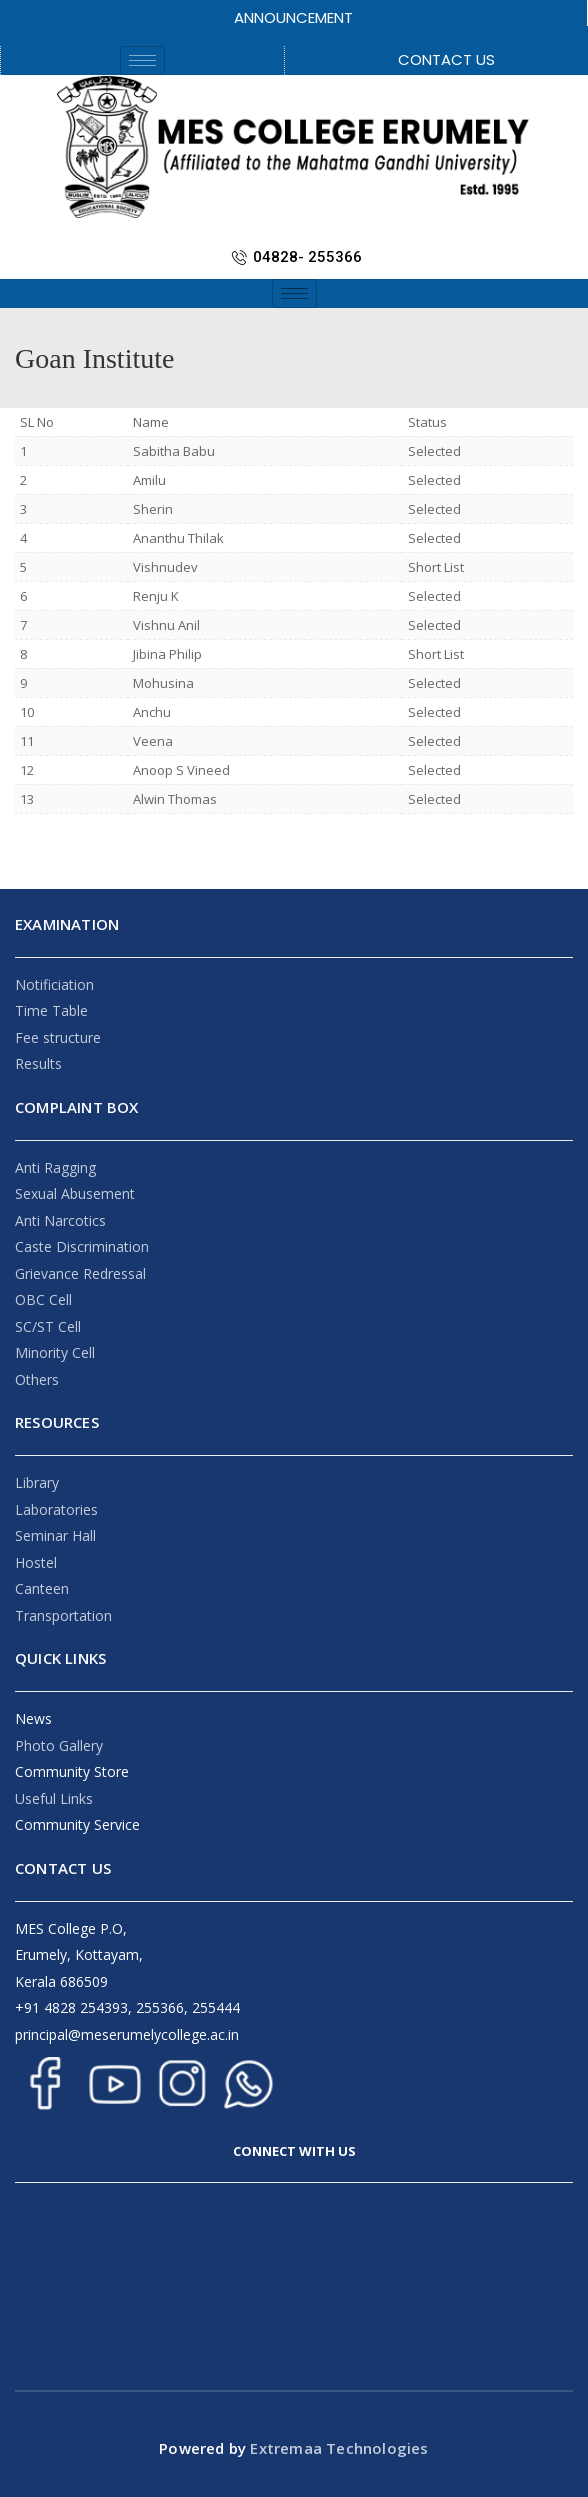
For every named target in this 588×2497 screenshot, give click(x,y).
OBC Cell (43, 1299)
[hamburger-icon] (142, 60)
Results (38, 1063)
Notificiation (54, 984)
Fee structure (58, 1037)
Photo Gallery (59, 1745)
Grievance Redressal (80, 1273)
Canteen (42, 1588)
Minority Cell (55, 1352)
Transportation (63, 1615)
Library (37, 1482)
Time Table (51, 1010)
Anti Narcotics (60, 1220)
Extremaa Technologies (337, 2448)
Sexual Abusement (75, 1193)
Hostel (36, 1562)
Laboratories (56, 1509)
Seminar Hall (55, 1535)
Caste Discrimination (82, 1246)
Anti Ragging (55, 1167)
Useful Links (54, 1798)
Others (37, 1379)
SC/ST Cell (48, 1326)
